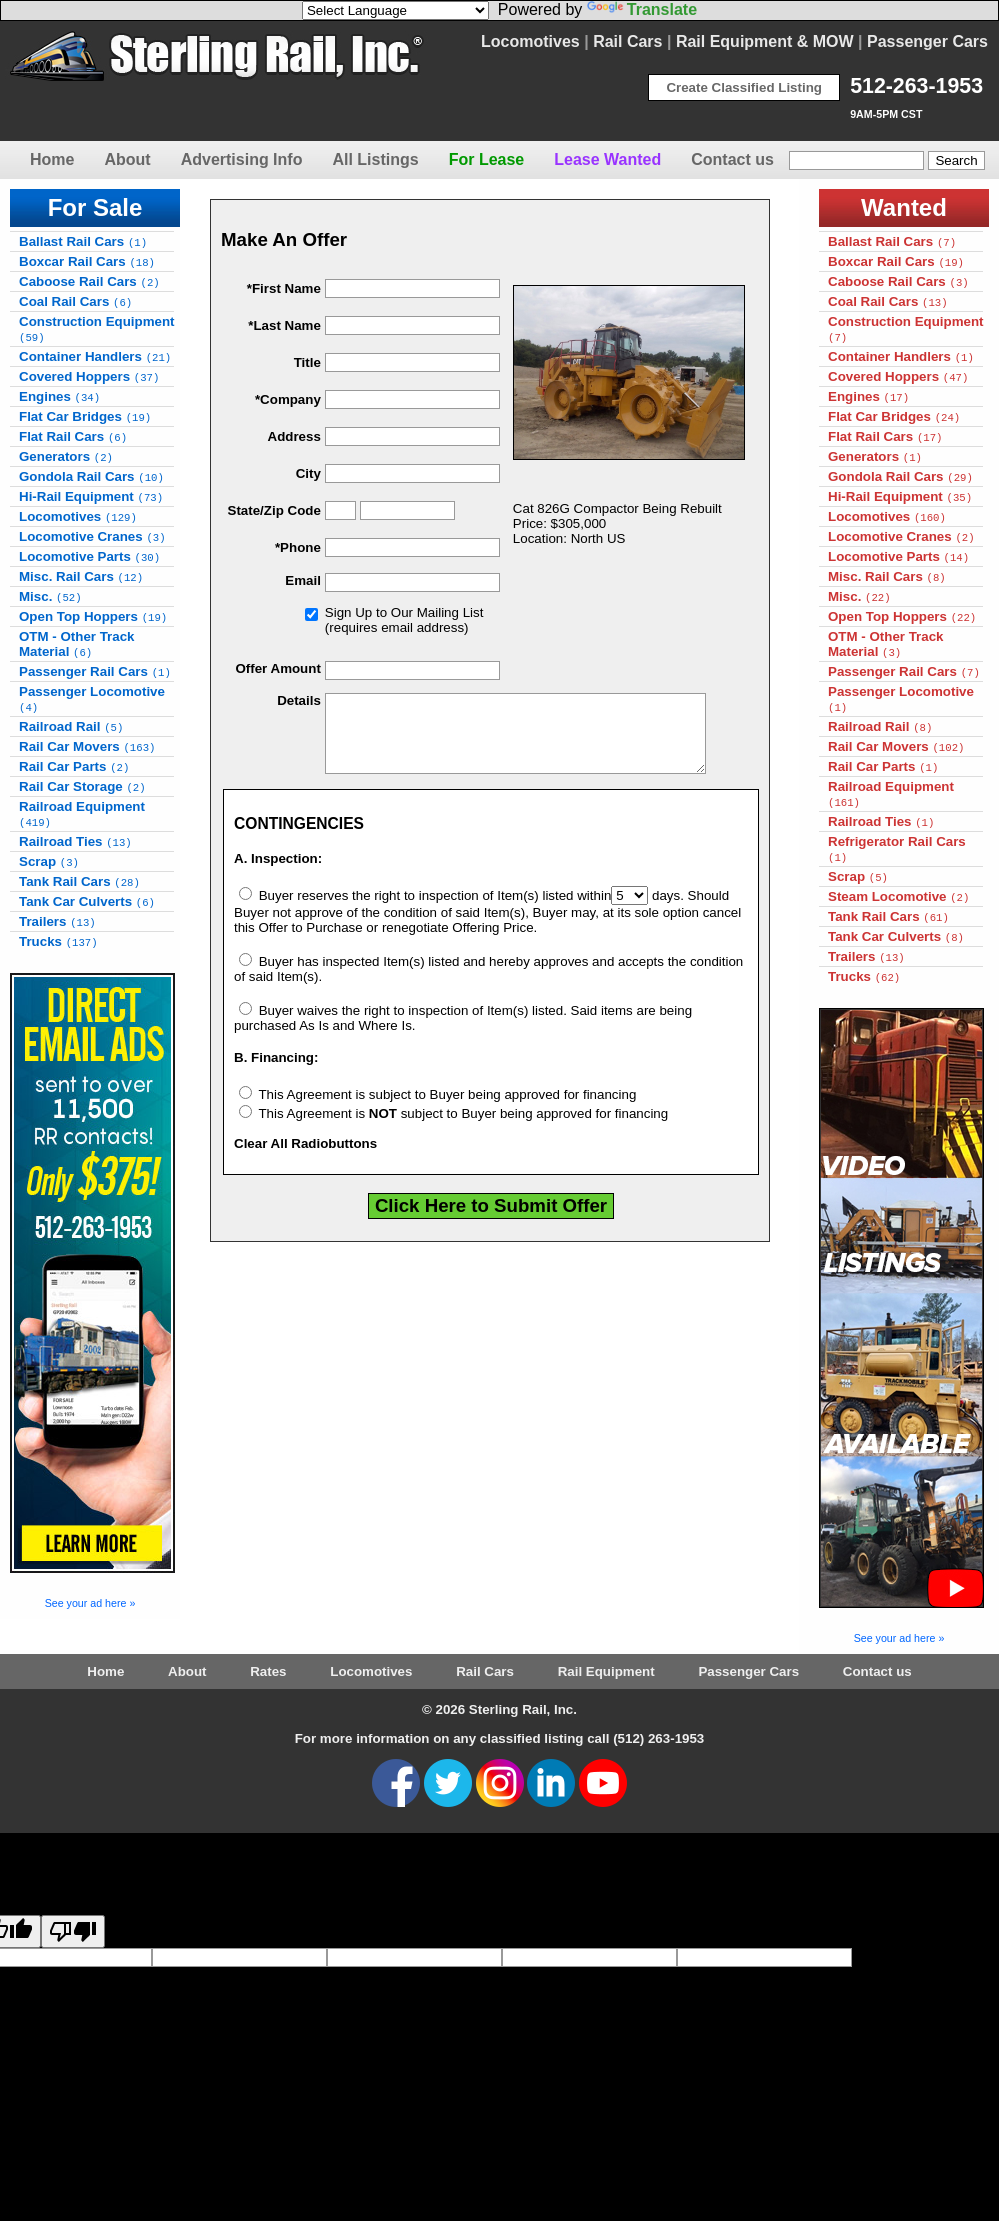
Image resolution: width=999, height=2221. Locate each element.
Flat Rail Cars (73, 436)
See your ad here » (90, 1603)
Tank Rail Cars (79, 881)
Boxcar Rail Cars (87, 261)
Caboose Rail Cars (89, 281)
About (127, 159)
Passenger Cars (927, 41)
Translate (642, 9)
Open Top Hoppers (93, 616)
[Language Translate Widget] (395, 10)
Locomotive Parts (89, 556)
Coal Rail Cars (75, 301)
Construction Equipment (97, 329)
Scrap (49, 861)
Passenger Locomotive (92, 699)
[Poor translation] (73, 1931)
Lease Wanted (607, 159)
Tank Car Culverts (87, 901)
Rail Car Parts (74, 766)
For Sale (95, 207)
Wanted (904, 207)
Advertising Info (242, 159)
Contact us (732, 159)
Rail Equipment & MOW (765, 41)
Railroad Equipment (82, 814)
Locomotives (530, 41)
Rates (268, 1671)
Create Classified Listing (744, 87)
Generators (66, 456)
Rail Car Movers (87, 746)
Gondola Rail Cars (91, 476)
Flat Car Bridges (85, 416)
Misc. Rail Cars (81, 576)
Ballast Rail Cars (83, 241)
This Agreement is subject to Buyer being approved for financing (437, 1109)
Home (52, 159)
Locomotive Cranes (92, 536)
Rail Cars (627, 41)
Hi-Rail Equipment (91, 496)
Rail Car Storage (82, 786)
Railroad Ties (75, 841)
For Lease (487, 159)
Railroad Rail (71, 726)
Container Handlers (95, 356)
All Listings (375, 159)
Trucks (58, 941)
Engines (59, 396)
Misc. (50, 596)
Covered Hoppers (89, 376)
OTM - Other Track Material (77, 644)
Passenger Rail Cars (95, 671)
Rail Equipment (606, 1671)
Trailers (57, 921)
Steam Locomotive (898, 896)
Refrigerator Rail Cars (897, 849)
